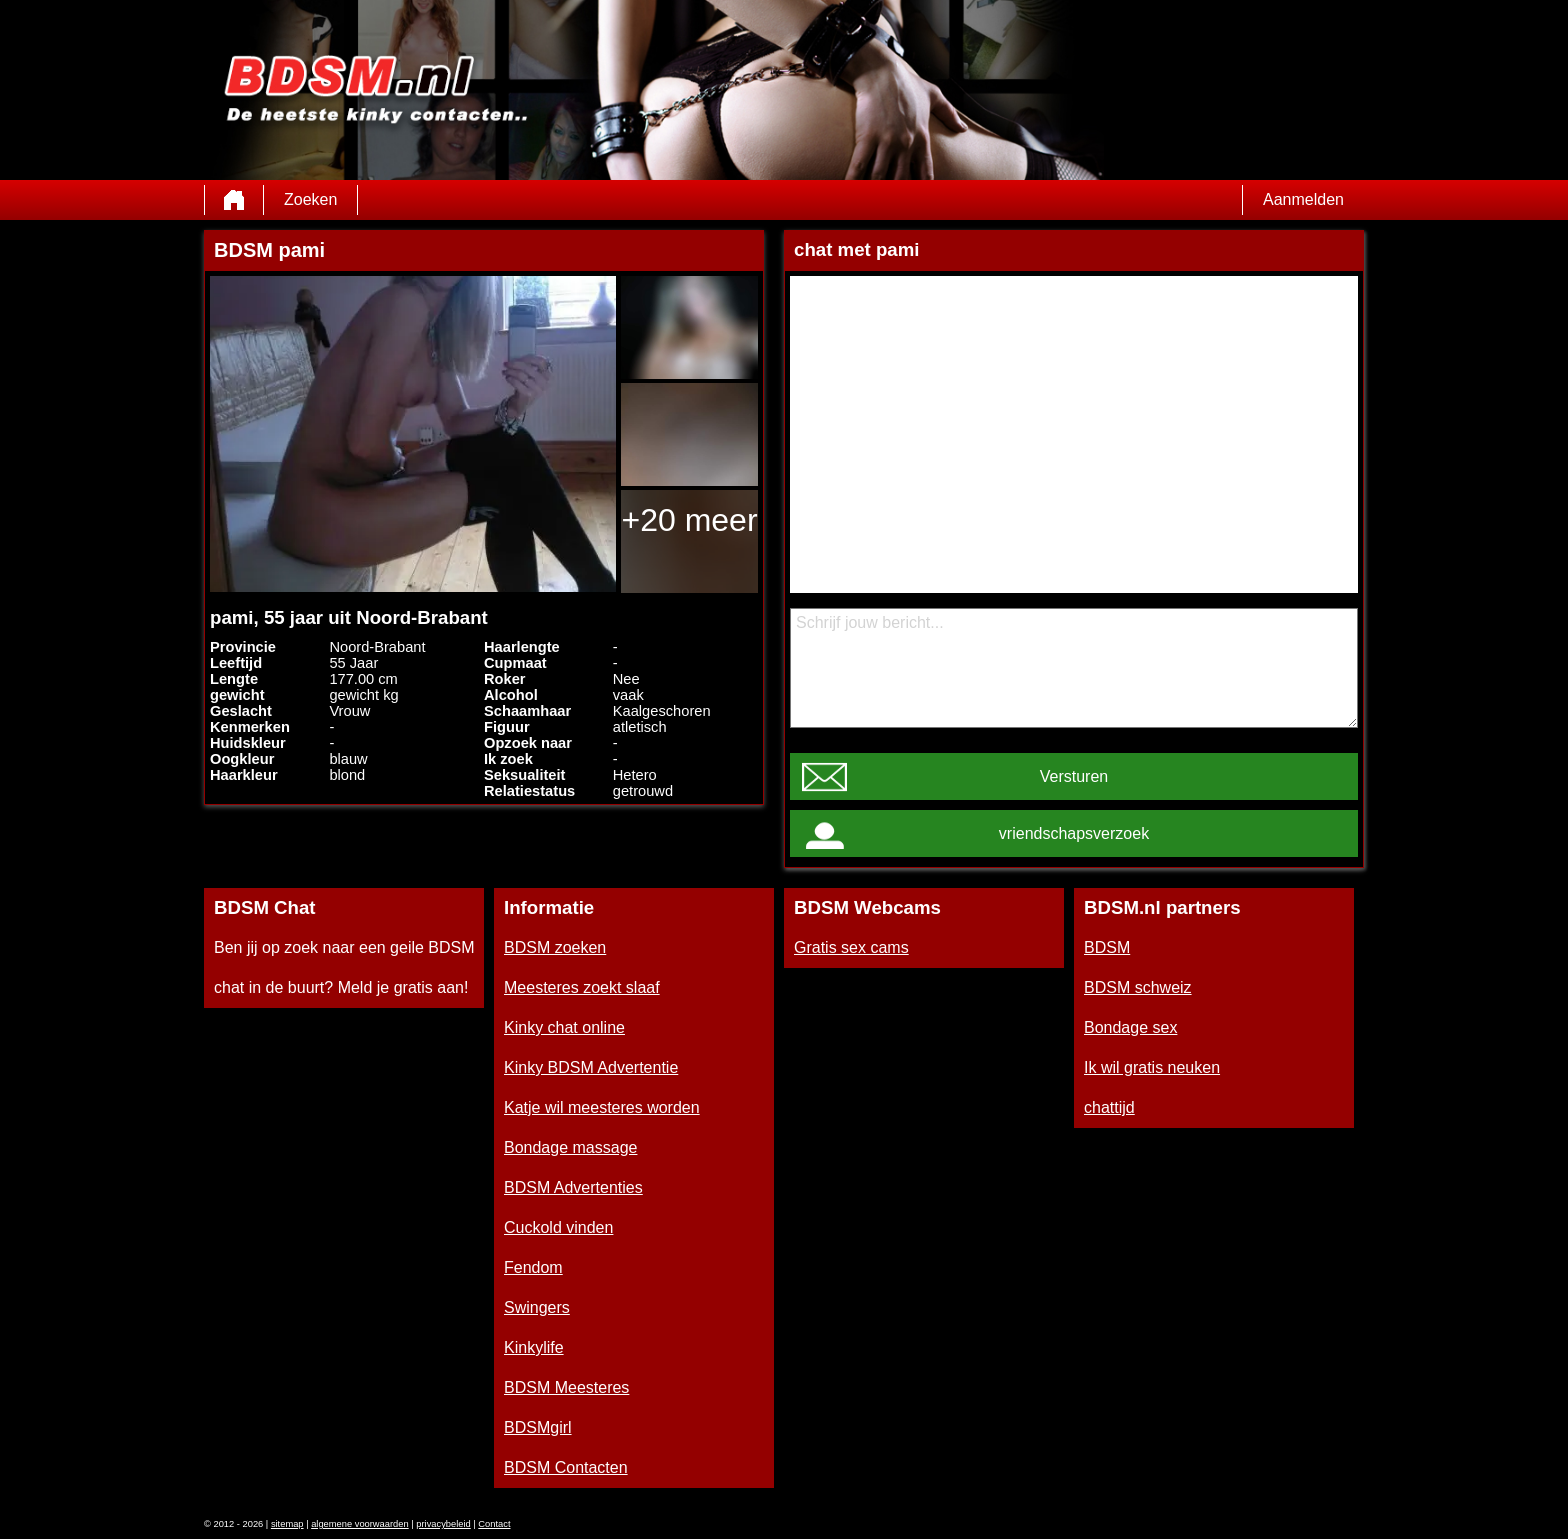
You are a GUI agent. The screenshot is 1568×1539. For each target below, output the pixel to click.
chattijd (1109, 1107)
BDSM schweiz (1138, 987)
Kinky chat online (564, 1027)
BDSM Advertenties (573, 1187)
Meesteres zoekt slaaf (582, 987)
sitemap (287, 1524)
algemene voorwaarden (360, 1524)
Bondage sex (1130, 1027)
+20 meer (689, 520)
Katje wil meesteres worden (602, 1107)
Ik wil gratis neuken (1152, 1067)
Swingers (537, 1307)
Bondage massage (570, 1147)
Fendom (533, 1267)
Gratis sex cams (851, 947)
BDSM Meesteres (566, 1387)
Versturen (1074, 776)
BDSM (1107, 947)
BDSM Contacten (566, 1467)
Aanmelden (1303, 199)
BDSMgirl (538, 1427)
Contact (494, 1524)
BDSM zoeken (555, 947)
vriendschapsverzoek (1074, 833)
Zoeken (310, 199)
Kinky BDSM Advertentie (591, 1067)
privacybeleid (443, 1524)
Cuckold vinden (558, 1227)
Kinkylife (534, 1347)
